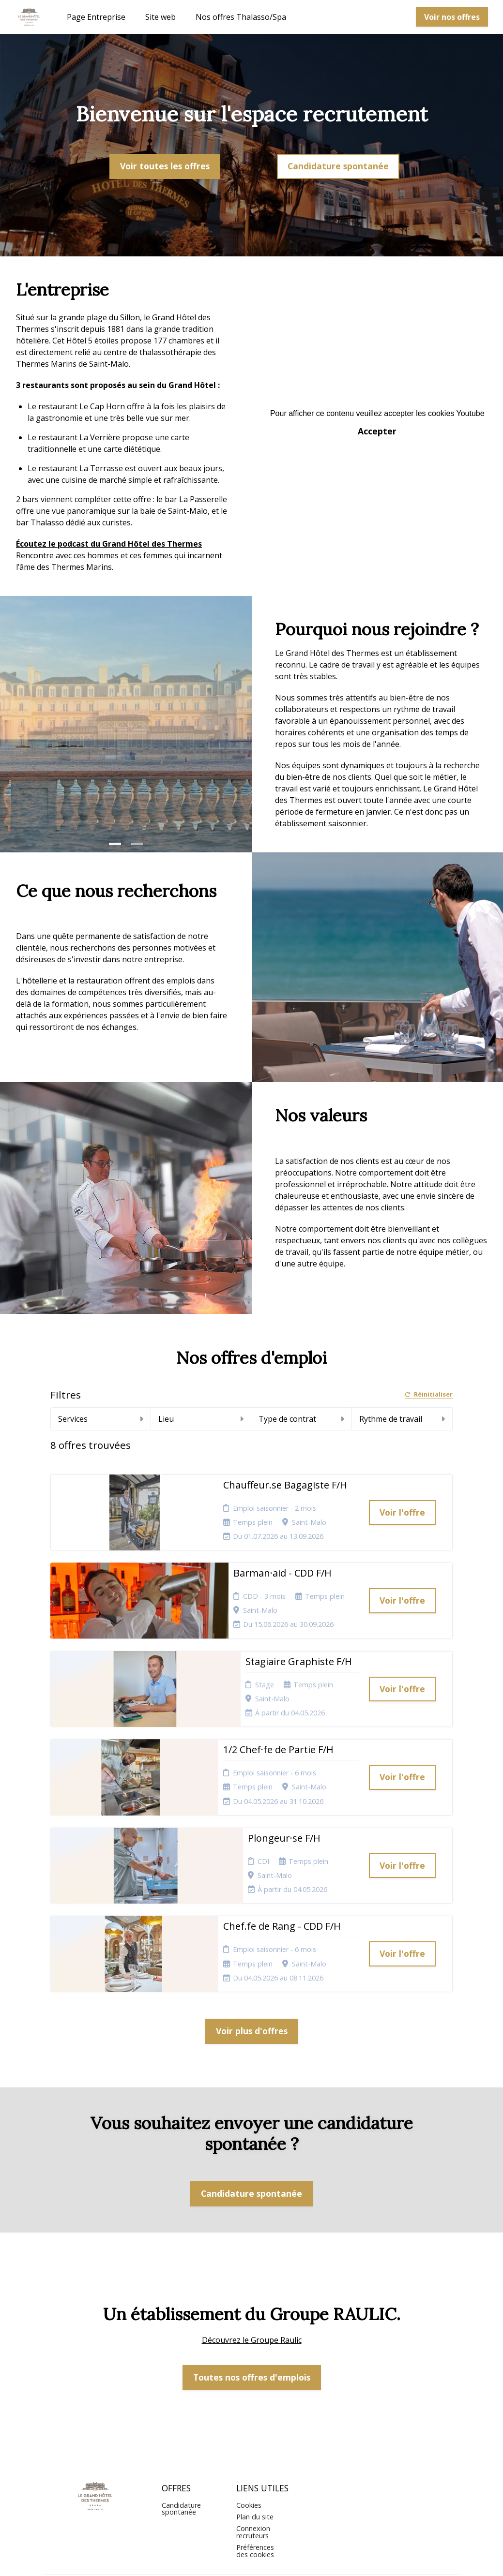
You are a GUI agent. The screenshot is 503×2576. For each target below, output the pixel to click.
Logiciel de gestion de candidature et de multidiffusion (251, 2559)
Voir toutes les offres (165, 166)
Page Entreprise (96, 17)
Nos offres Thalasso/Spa (241, 17)
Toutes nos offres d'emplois (251, 2292)
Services (100, 1419)
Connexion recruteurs (253, 2447)
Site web (160, 17)
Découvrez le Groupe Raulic (252, 2255)
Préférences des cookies (255, 2466)
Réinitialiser (429, 1395)
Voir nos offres (452, 17)
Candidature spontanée (338, 166)
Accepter (377, 431)
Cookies (248, 2420)
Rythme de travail (402, 1419)
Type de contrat (301, 1419)
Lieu (201, 1419)
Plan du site (255, 2432)
